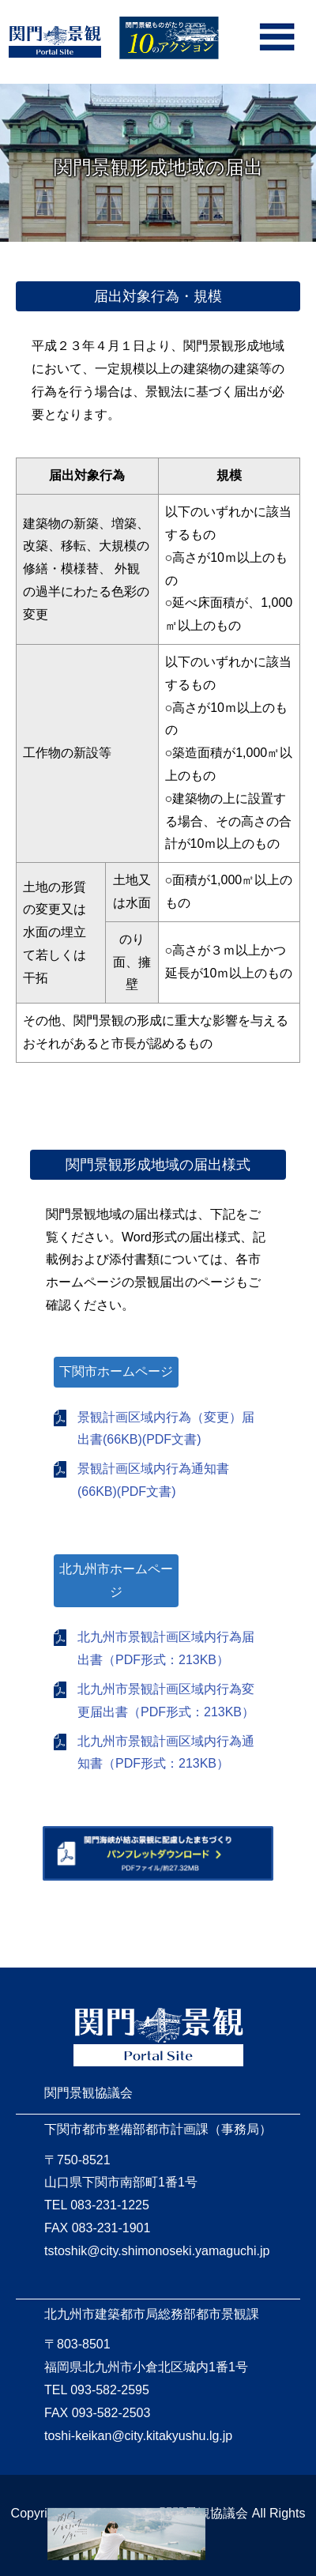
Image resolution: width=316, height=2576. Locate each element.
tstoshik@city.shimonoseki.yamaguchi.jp (156, 2251)
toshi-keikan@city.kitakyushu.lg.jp (138, 2435)
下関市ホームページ (116, 1371)
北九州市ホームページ (116, 1580)
